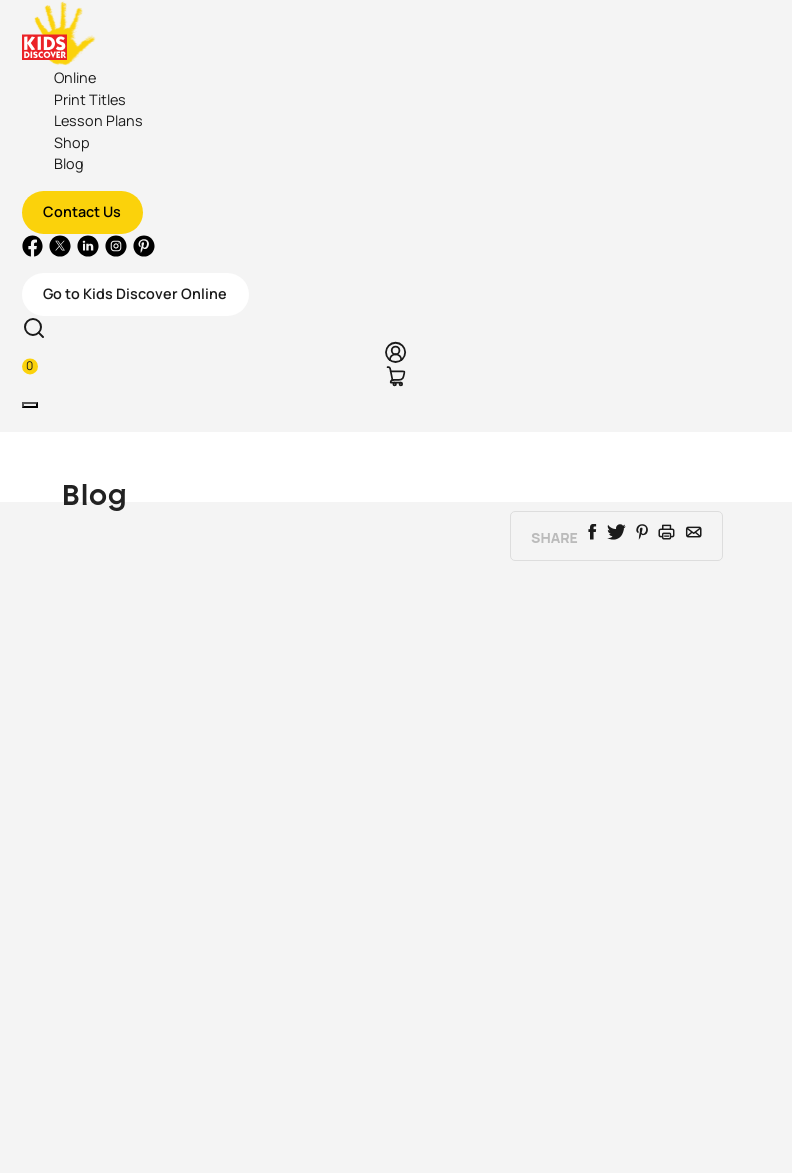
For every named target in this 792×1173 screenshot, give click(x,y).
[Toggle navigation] (30, 405)
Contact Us (82, 211)
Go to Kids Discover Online (135, 293)
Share (554, 537)
